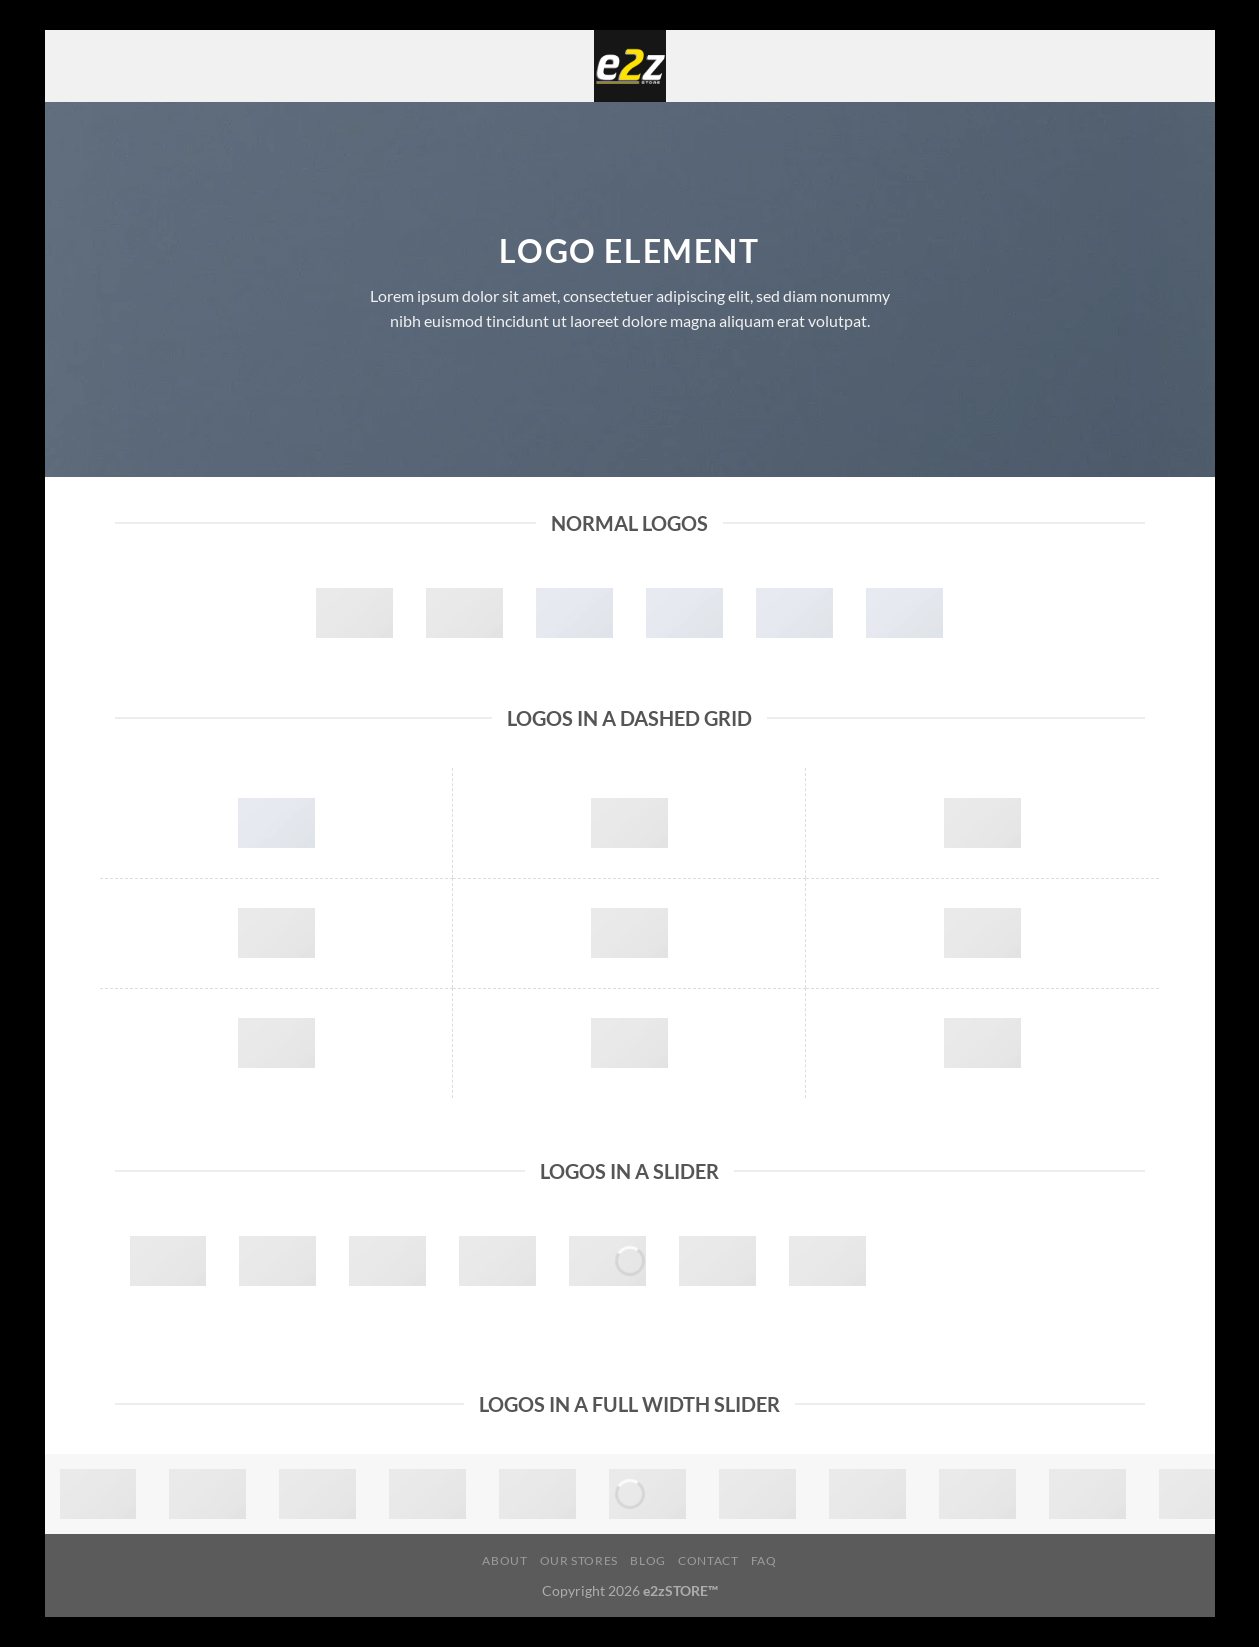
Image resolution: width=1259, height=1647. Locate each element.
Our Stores (579, 1560)
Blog (647, 1560)
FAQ (764, 1560)
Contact (708, 1560)
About (504, 1560)
